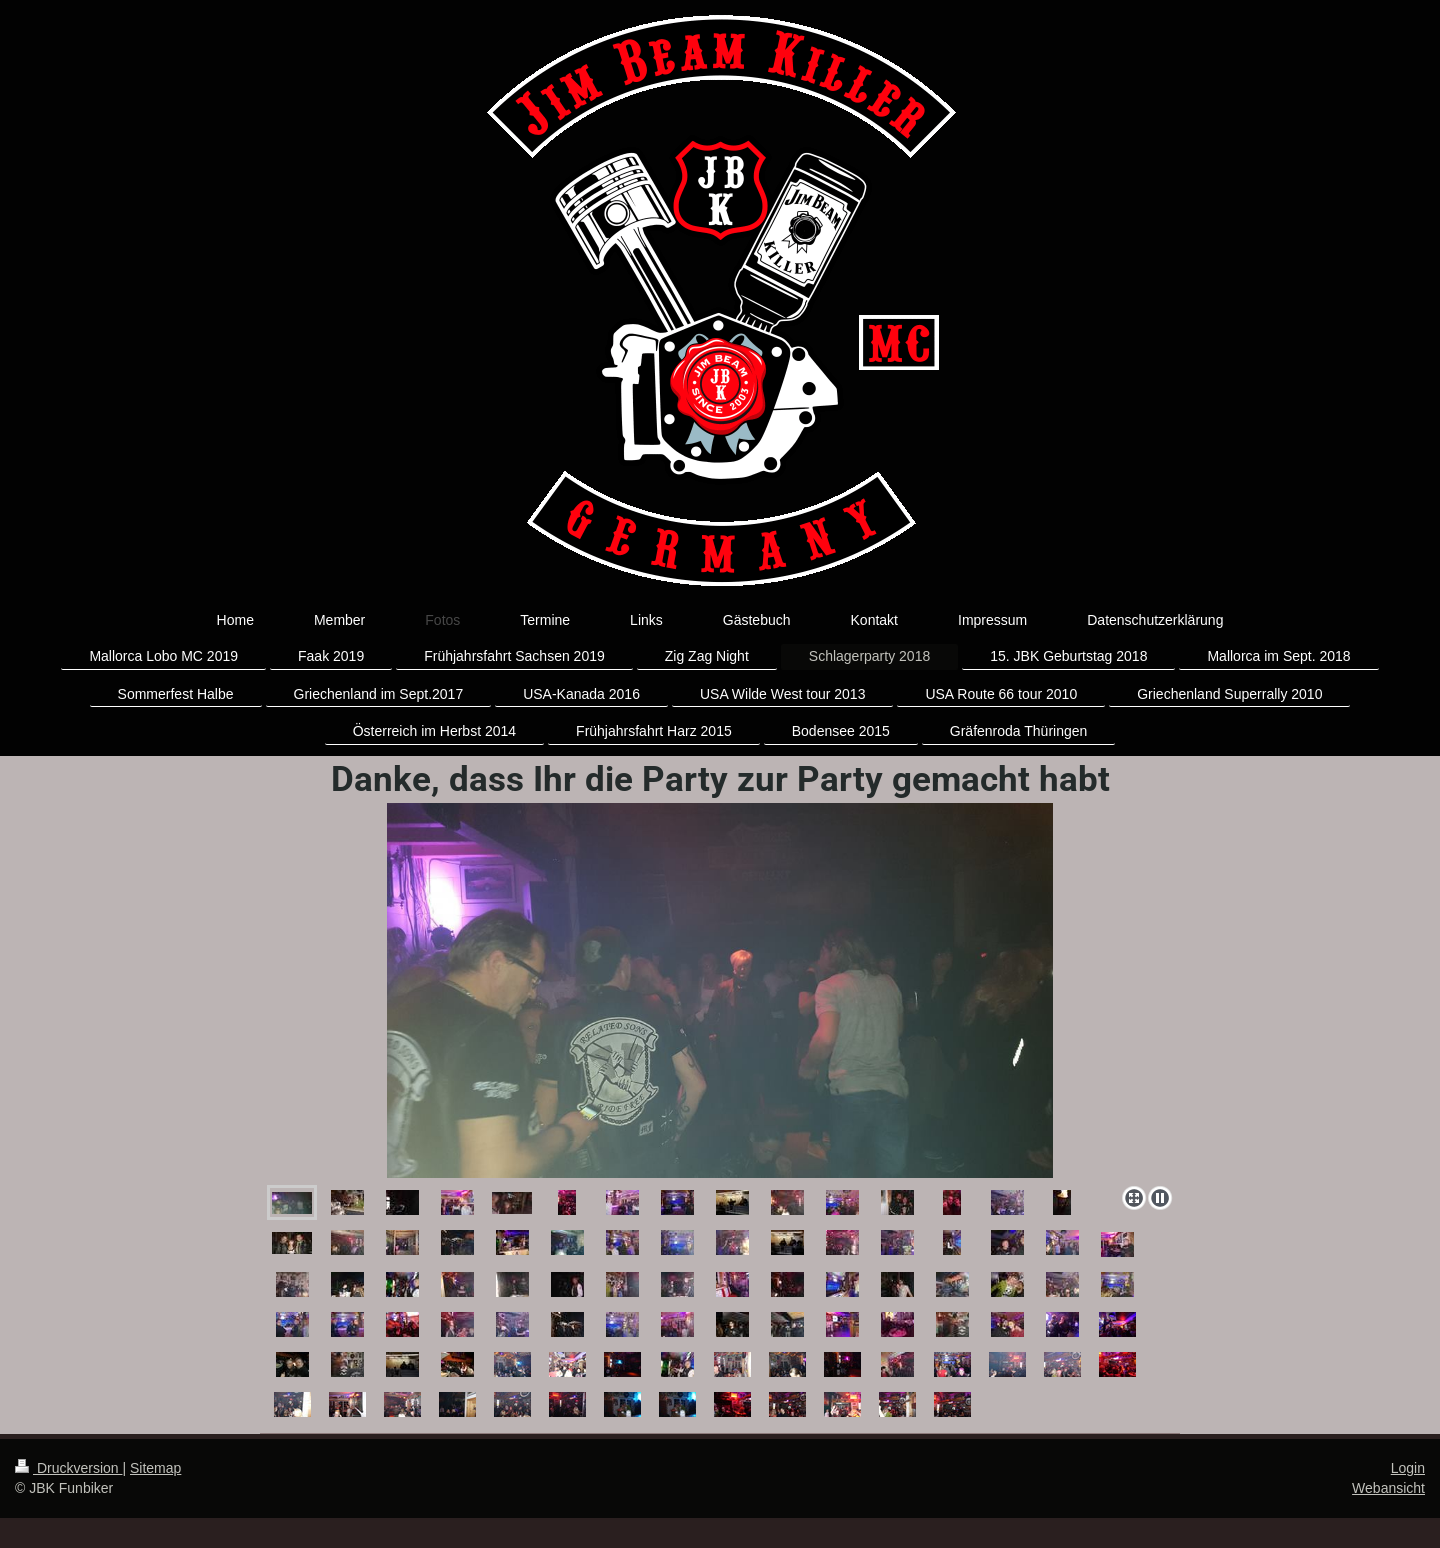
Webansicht (1388, 1488)
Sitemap (155, 1468)
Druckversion (68, 1468)
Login (1408, 1468)
